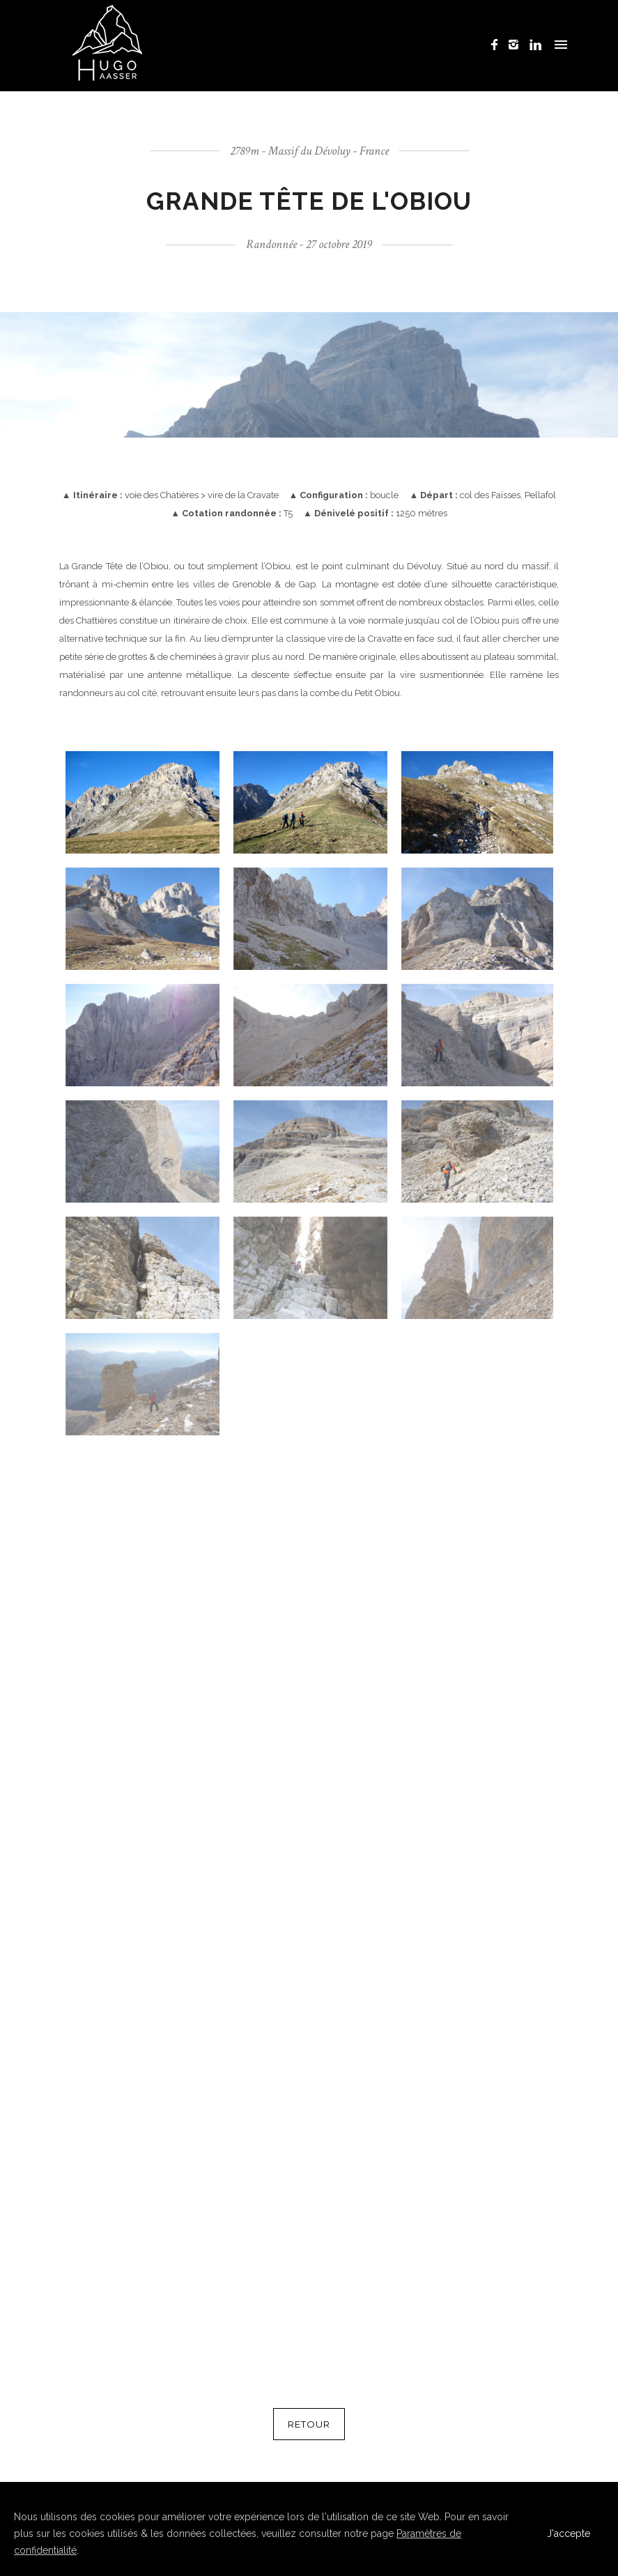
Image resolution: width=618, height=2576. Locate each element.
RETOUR (309, 2424)
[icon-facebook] (498, 45)
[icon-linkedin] (536, 45)
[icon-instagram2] (517, 45)
